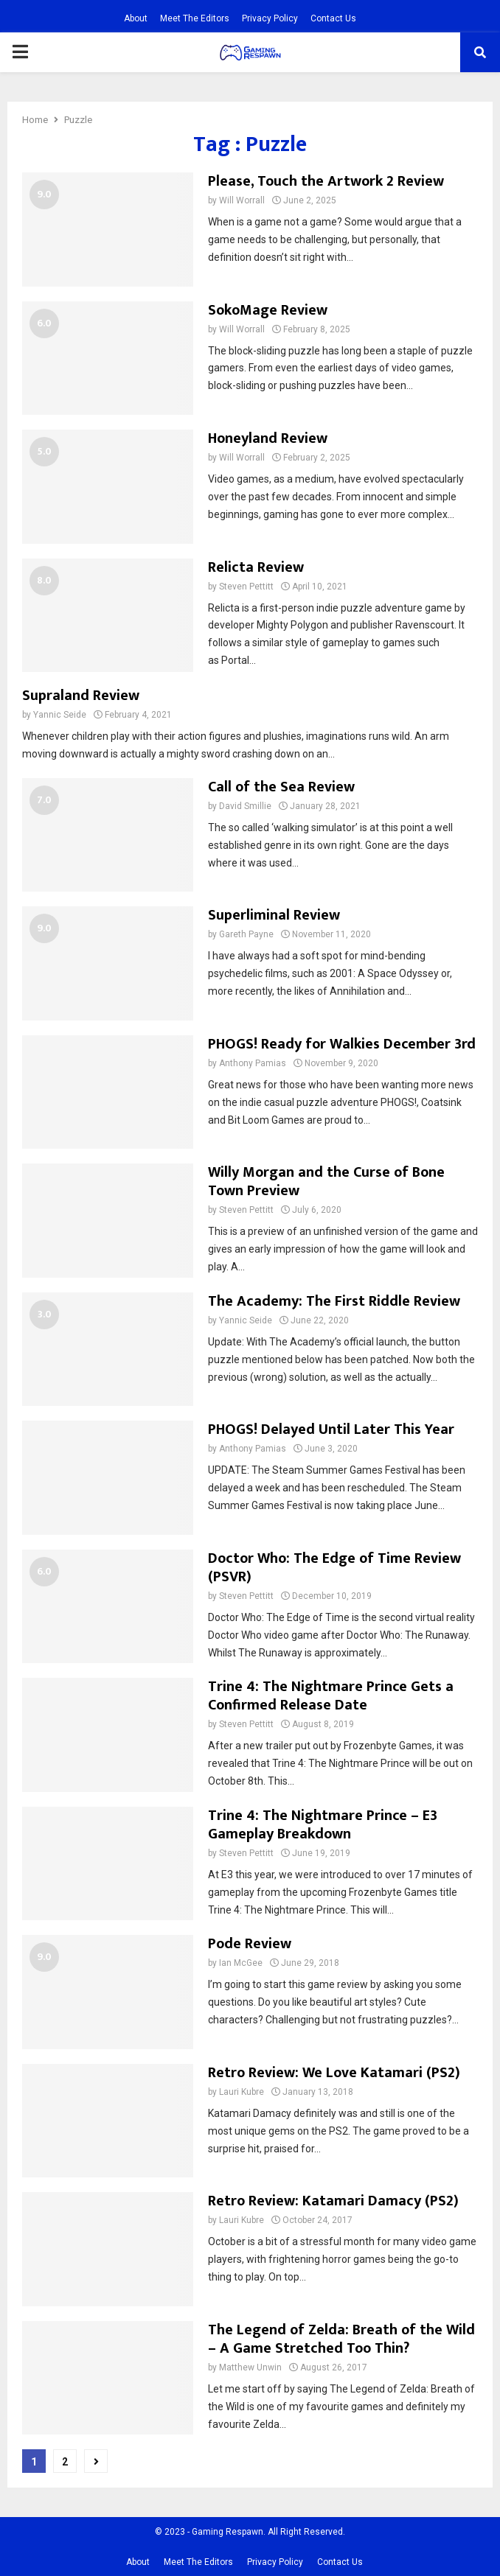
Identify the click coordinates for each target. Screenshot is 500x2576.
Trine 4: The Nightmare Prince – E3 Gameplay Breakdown (322, 1825)
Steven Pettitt (246, 586)
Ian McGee (241, 1963)
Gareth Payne (246, 934)
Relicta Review (256, 567)
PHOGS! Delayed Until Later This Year (331, 1429)
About (135, 18)
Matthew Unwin (250, 2367)
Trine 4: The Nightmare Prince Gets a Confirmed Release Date (331, 1696)
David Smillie (245, 806)
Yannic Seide (59, 715)
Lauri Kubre (241, 2092)
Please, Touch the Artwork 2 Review (326, 181)
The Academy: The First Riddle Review (334, 1301)
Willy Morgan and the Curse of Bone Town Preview (326, 1181)
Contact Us (333, 18)
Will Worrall (242, 200)
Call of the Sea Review (281, 786)
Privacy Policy (270, 18)
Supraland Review (80, 695)
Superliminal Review (274, 915)
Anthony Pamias (252, 1063)
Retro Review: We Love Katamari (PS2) (334, 2072)
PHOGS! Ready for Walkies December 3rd (342, 1044)
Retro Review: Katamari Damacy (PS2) (333, 2200)
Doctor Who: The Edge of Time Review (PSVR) (334, 1567)
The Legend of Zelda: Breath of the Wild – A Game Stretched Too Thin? (341, 2339)
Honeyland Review (267, 438)
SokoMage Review (267, 310)
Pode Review (249, 1943)
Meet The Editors (194, 18)
